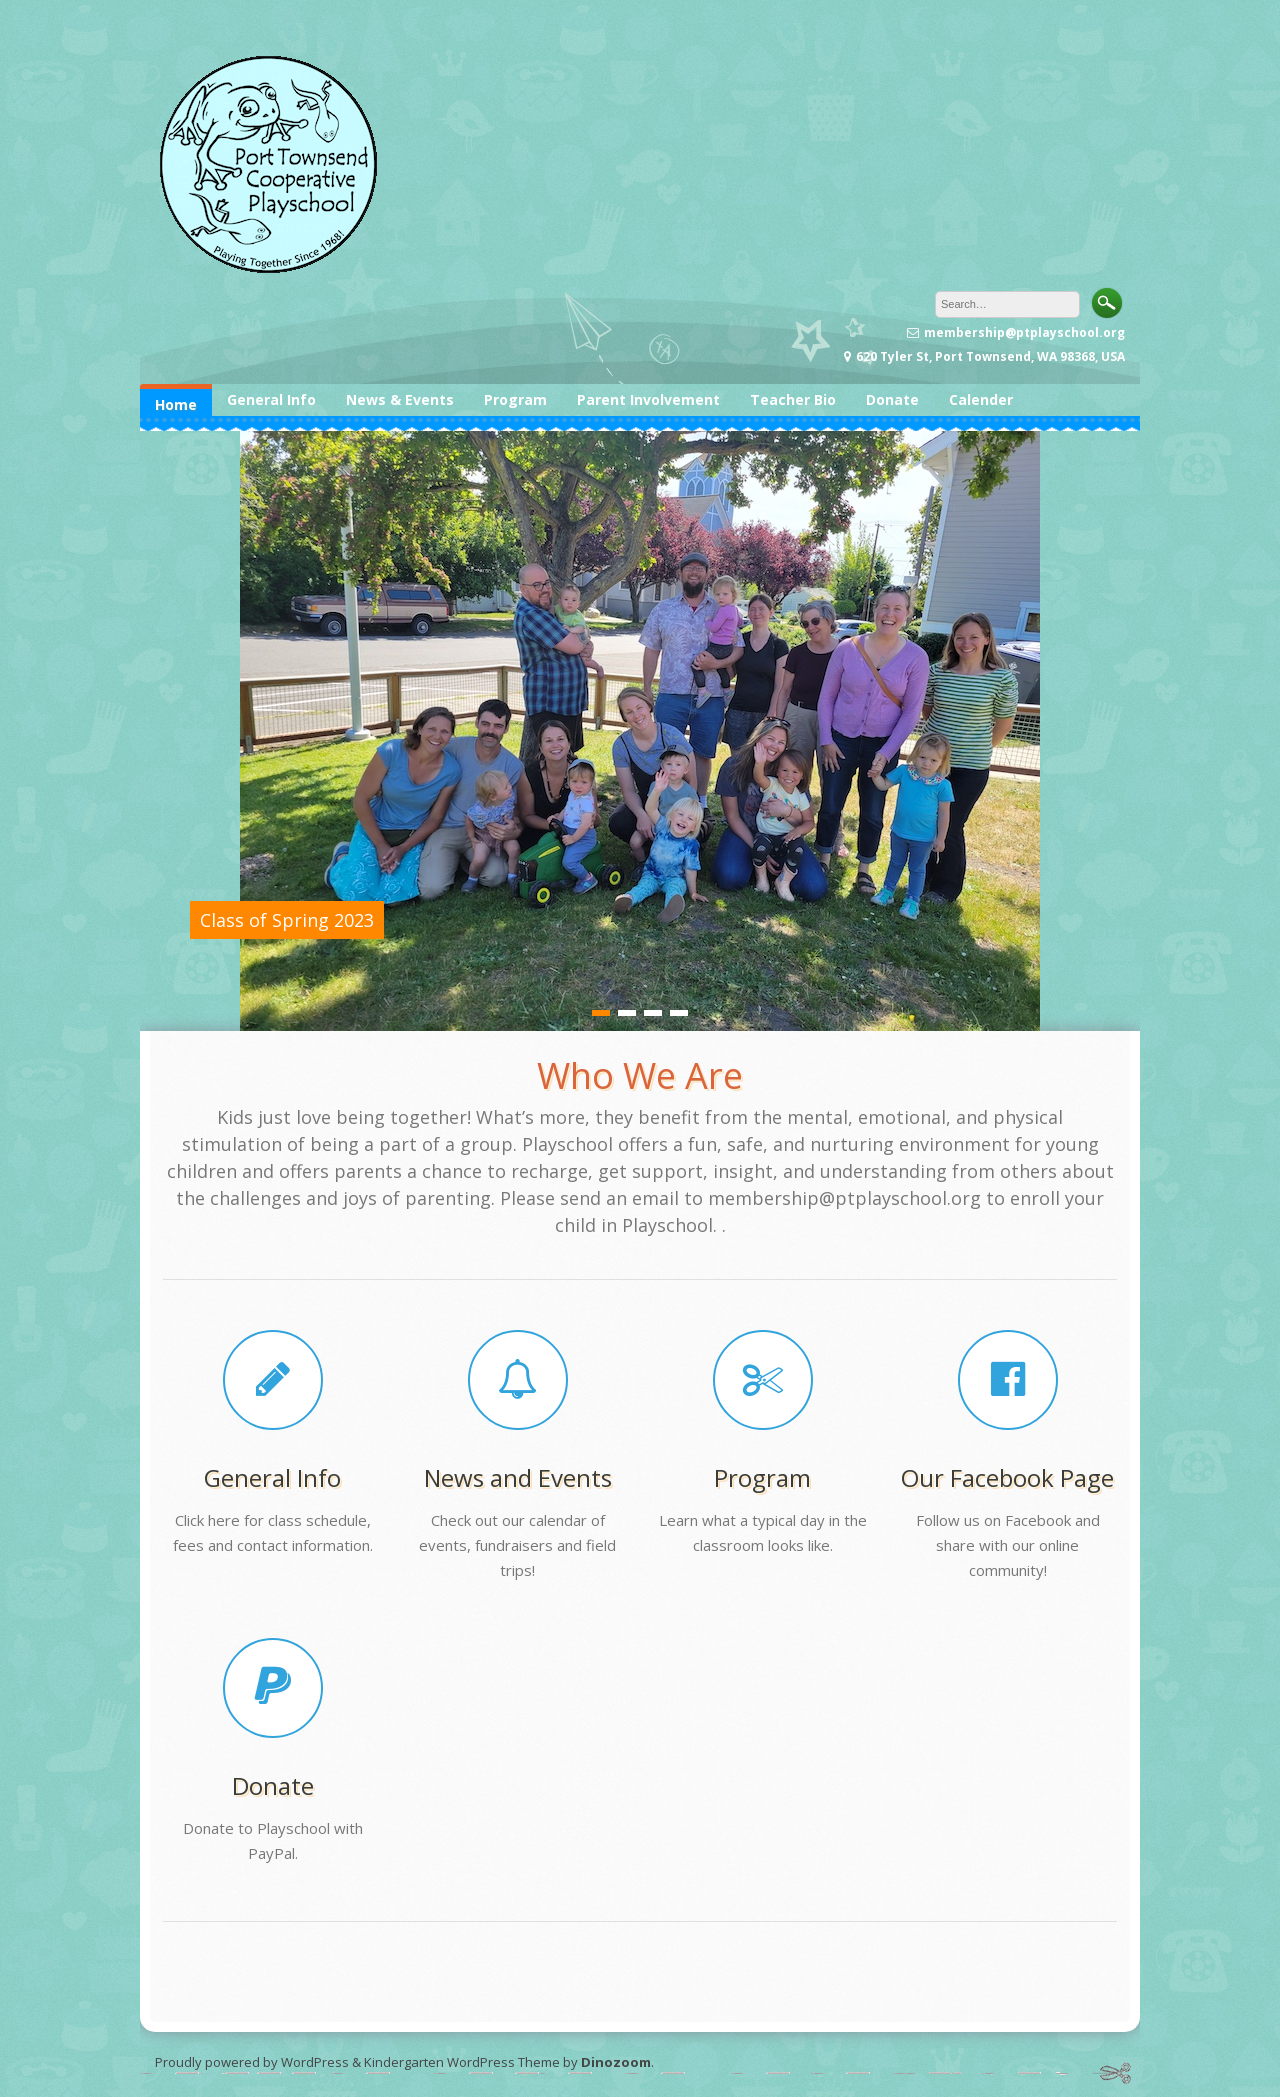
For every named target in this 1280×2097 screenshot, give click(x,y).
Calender (981, 399)
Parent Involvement (648, 399)
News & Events (400, 399)
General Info (271, 399)
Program (515, 399)
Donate (892, 399)
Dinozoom (616, 2062)
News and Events (518, 1477)
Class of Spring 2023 (287, 920)
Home (176, 404)
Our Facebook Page (1007, 1477)
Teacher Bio (793, 399)
